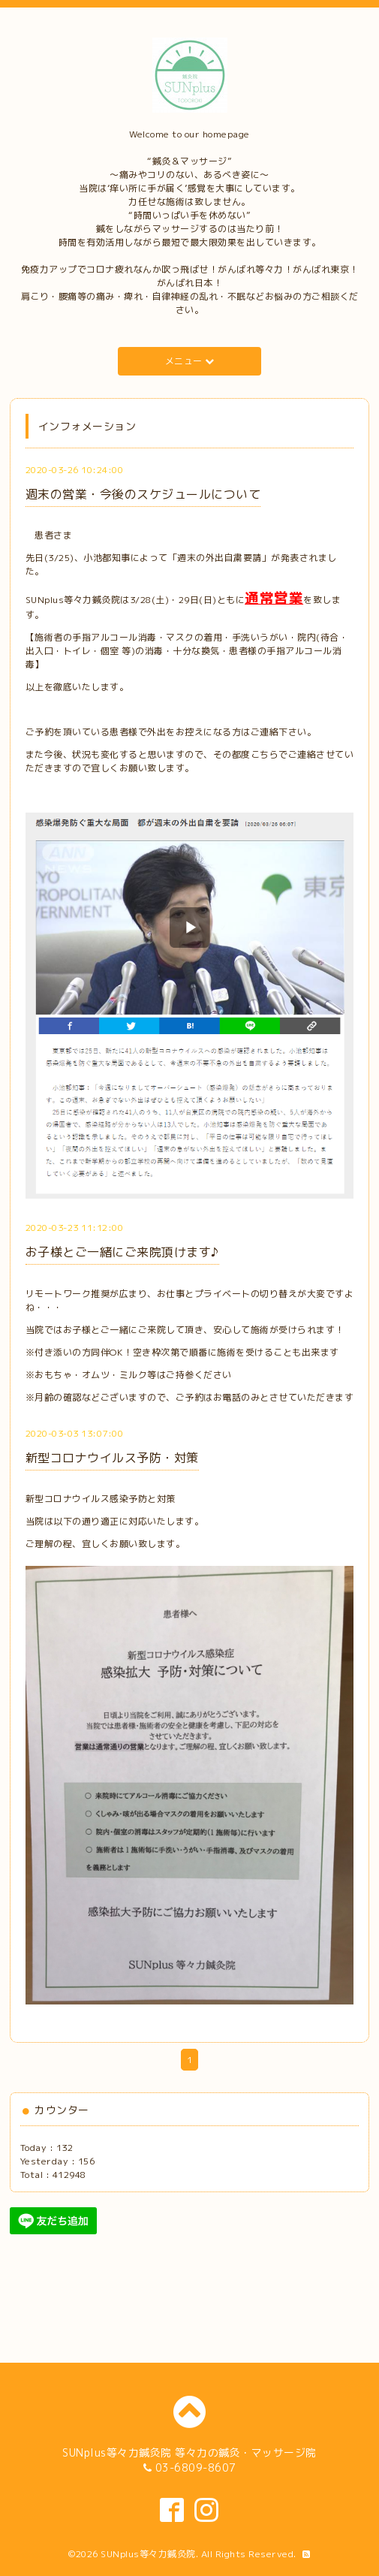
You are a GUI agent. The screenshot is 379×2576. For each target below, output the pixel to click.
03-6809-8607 (195, 2467)
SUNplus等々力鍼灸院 (148, 2553)
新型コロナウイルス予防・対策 (112, 1457)
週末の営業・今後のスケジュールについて (143, 494)
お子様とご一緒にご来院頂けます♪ (122, 1252)
